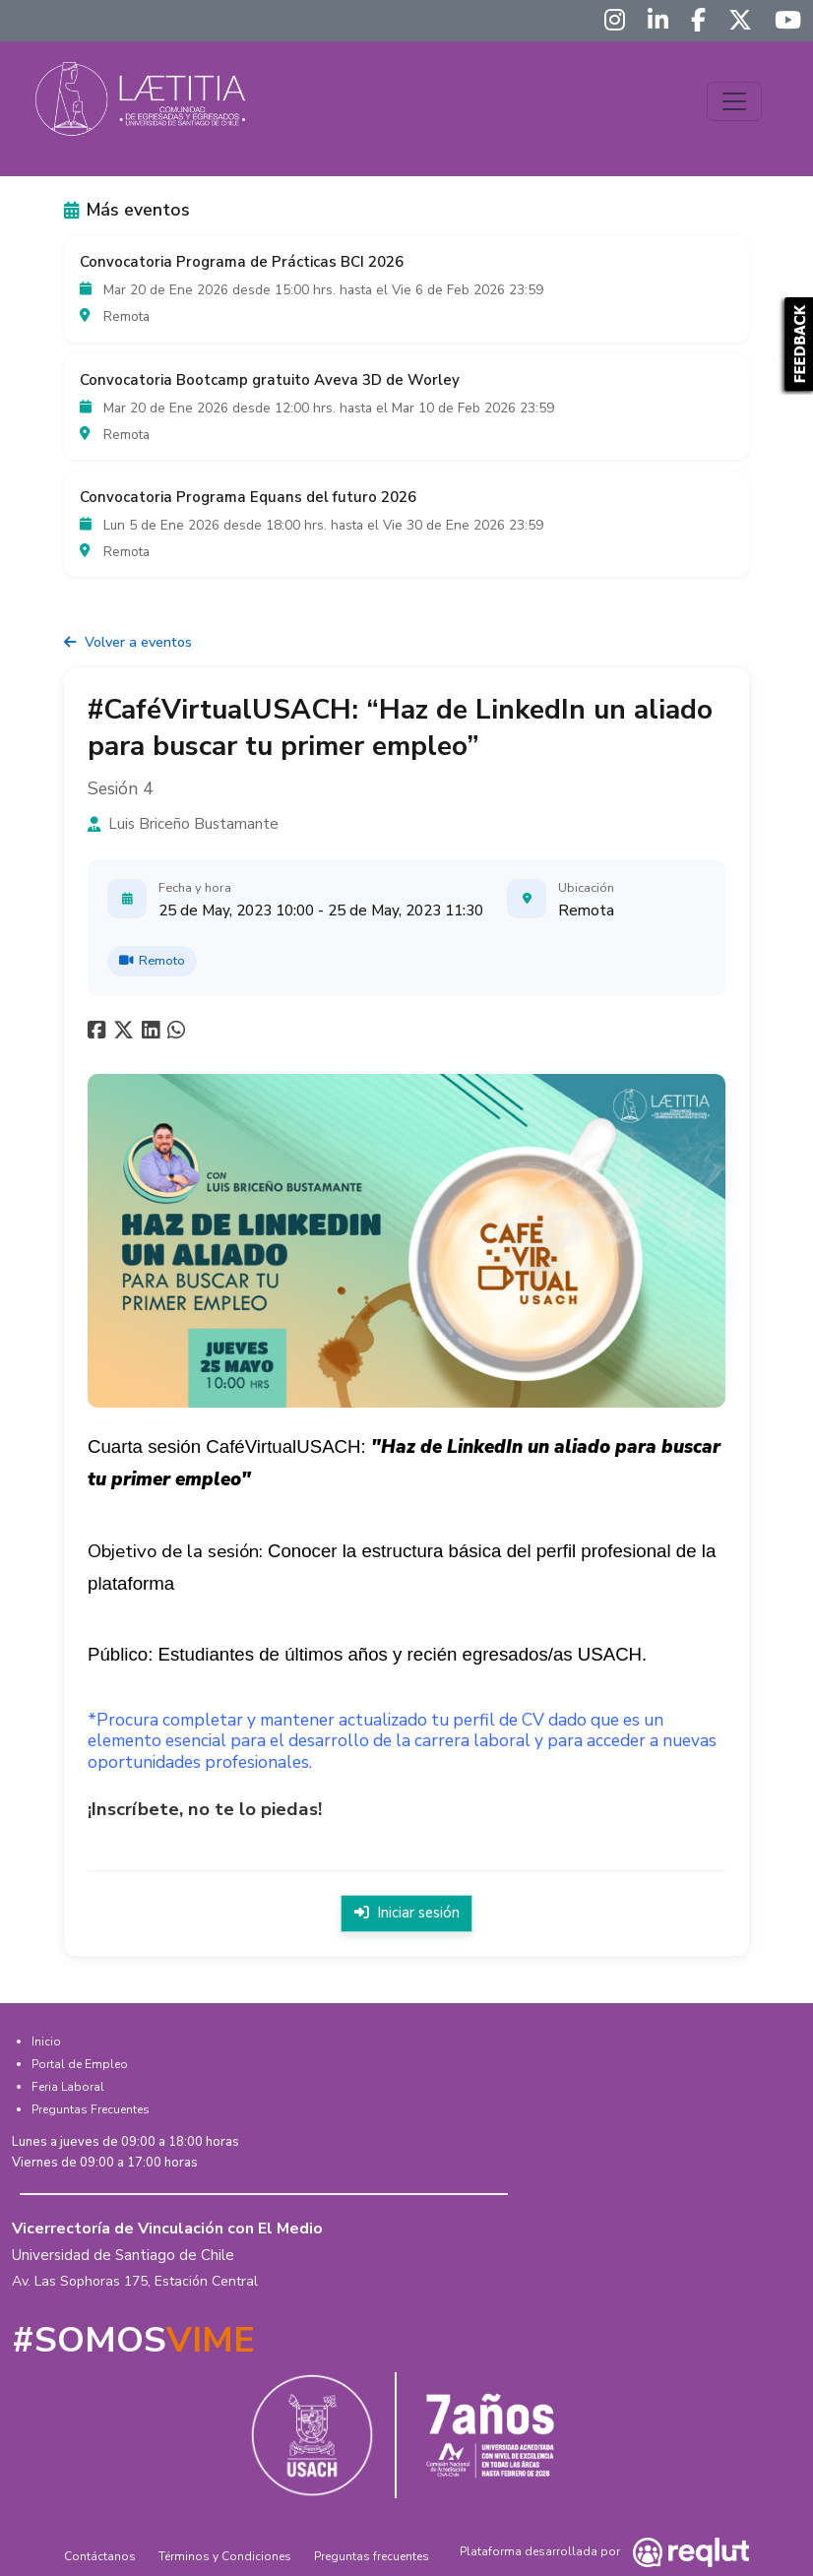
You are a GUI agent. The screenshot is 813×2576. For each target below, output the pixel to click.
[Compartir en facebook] (99, 1033)
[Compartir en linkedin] (154, 1033)
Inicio (46, 2039)
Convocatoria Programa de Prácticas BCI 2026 (242, 262)
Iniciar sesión (406, 1912)
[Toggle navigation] (734, 101)
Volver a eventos (128, 642)
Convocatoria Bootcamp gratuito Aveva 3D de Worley (270, 380)
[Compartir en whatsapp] (178, 1033)
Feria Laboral (67, 2085)
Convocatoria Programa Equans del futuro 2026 (248, 497)
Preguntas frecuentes (371, 2555)
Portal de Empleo (79, 2062)
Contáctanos (100, 2555)
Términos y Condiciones (224, 2555)
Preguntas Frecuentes (90, 2107)
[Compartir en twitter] (126, 1033)
